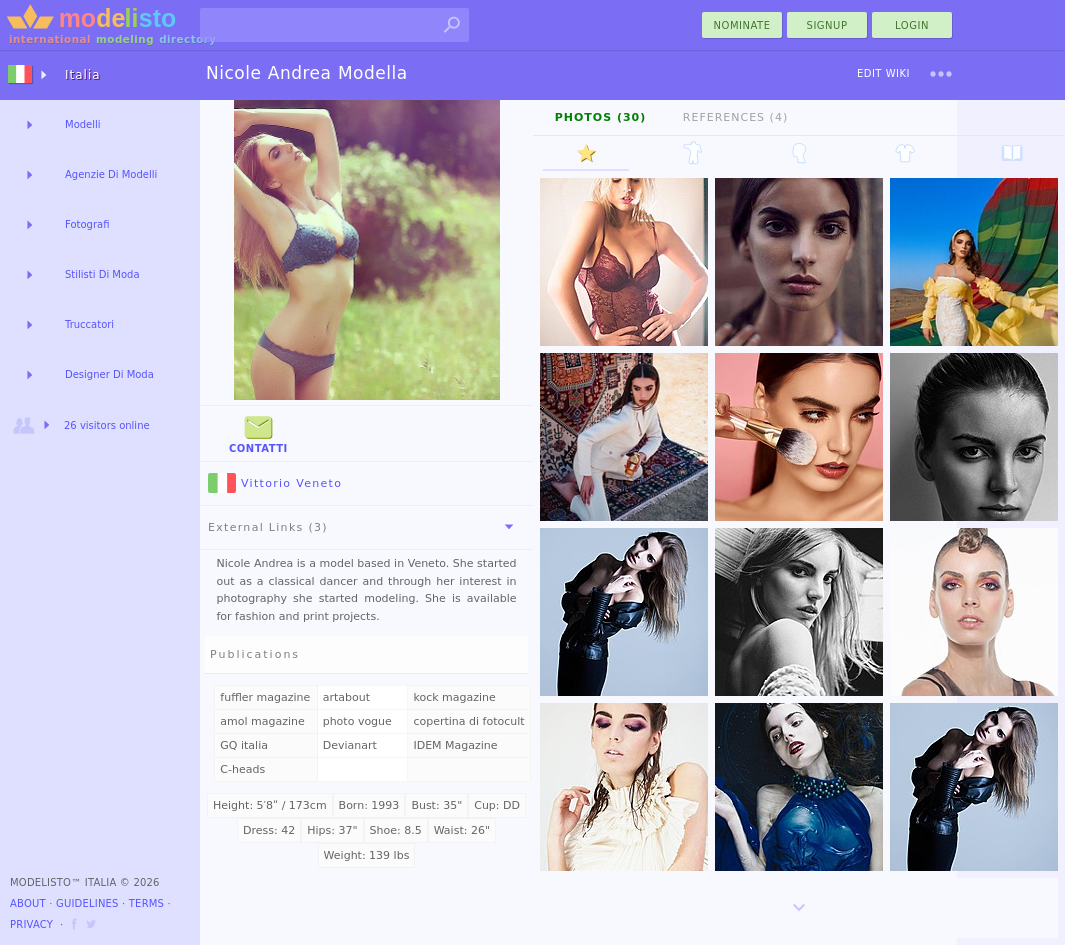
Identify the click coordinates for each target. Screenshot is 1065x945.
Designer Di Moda (109, 374)
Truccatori (89, 324)
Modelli (83, 124)
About (28, 903)
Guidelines (87, 903)
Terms (146, 903)
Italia (83, 75)
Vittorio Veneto (275, 483)
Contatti (258, 432)
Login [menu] (912, 25)
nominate (742, 25)
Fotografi (87, 224)
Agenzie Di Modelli (111, 174)
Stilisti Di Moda (102, 274)
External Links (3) (364, 527)
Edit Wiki (883, 73)
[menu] (941, 74)
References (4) (735, 117)
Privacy (31, 924)
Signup (827, 25)
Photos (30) (601, 117)
